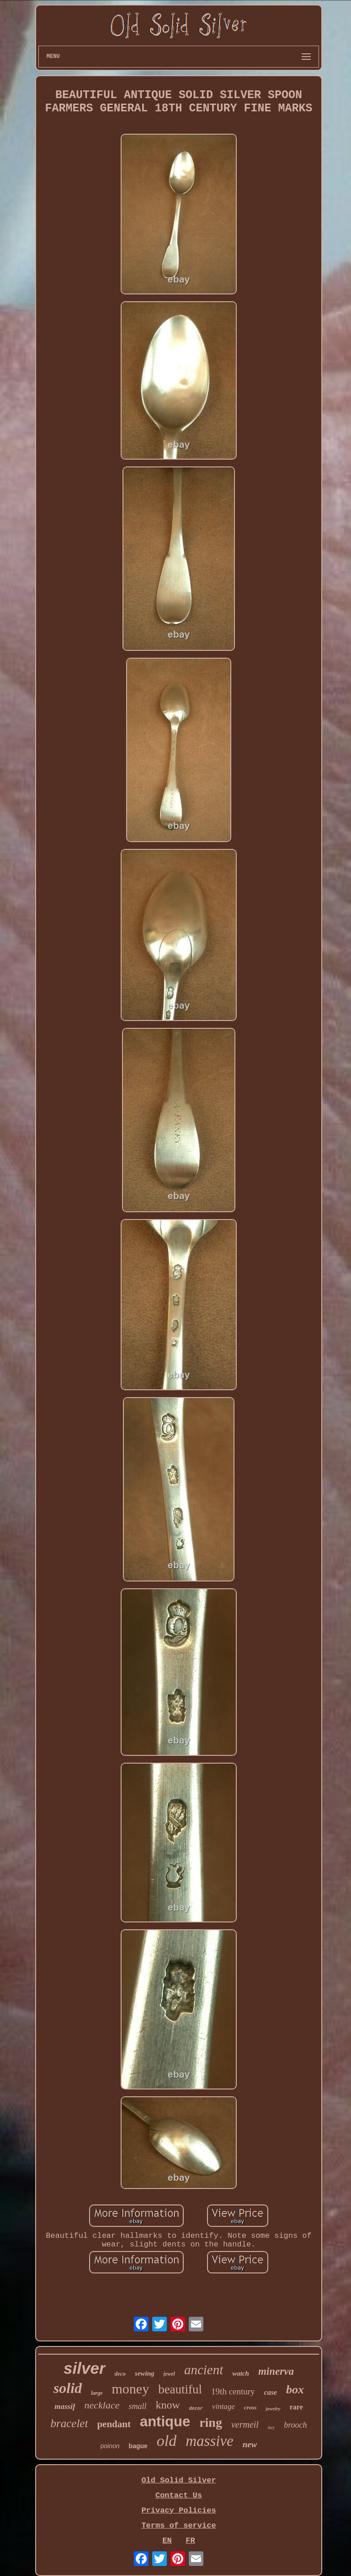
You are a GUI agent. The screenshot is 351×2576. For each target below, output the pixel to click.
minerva (276, 2371)
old (166, 2440)
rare (296, 2407)
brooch (295, 2424)
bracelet (69, 2423)
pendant (114, 2424)
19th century (233, 2391)
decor (196, 2408)
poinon (110, 2446)
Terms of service (178, 2525)
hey (271, 2427)
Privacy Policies (178, 2510)
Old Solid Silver (178, 2480)
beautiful (180, 2389)
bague (138, 2446)
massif (64, 2406)
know (168, 2405)
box (295, 2389)
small (137, 2406)
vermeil (245, 2424)
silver (84, 2368)
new (250, 2444)
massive (209, 2441)
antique (165, 2421)
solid (67, 2388)
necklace (102, 2405)
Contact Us (178, 2495)
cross (250, 2407)
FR (190, 2540)
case (270, 2392)
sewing (144, 2373)
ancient (203, 2369)
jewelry (273, 2408)
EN (166, 2540)
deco (120, 2373)
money (130, 2388)
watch (240, 2373)
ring (210, 2422)
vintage (223, 2406)
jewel (169, 2374)
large (96, 2393)
